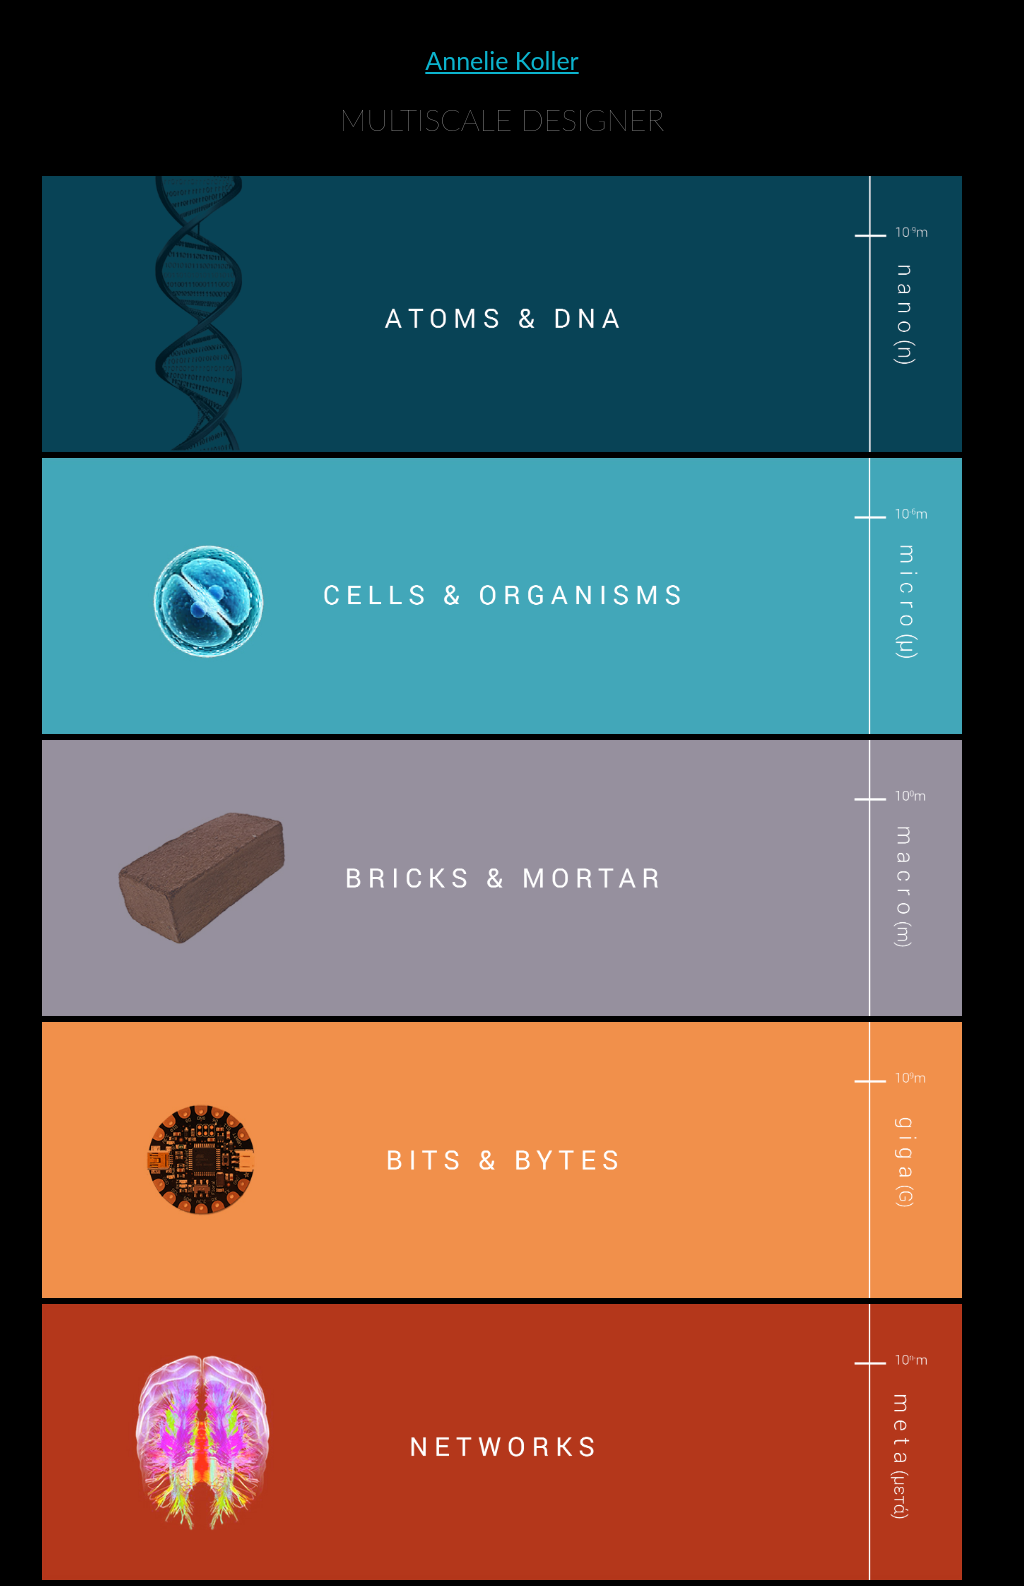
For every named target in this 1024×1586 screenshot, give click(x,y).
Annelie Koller (501, 60)
